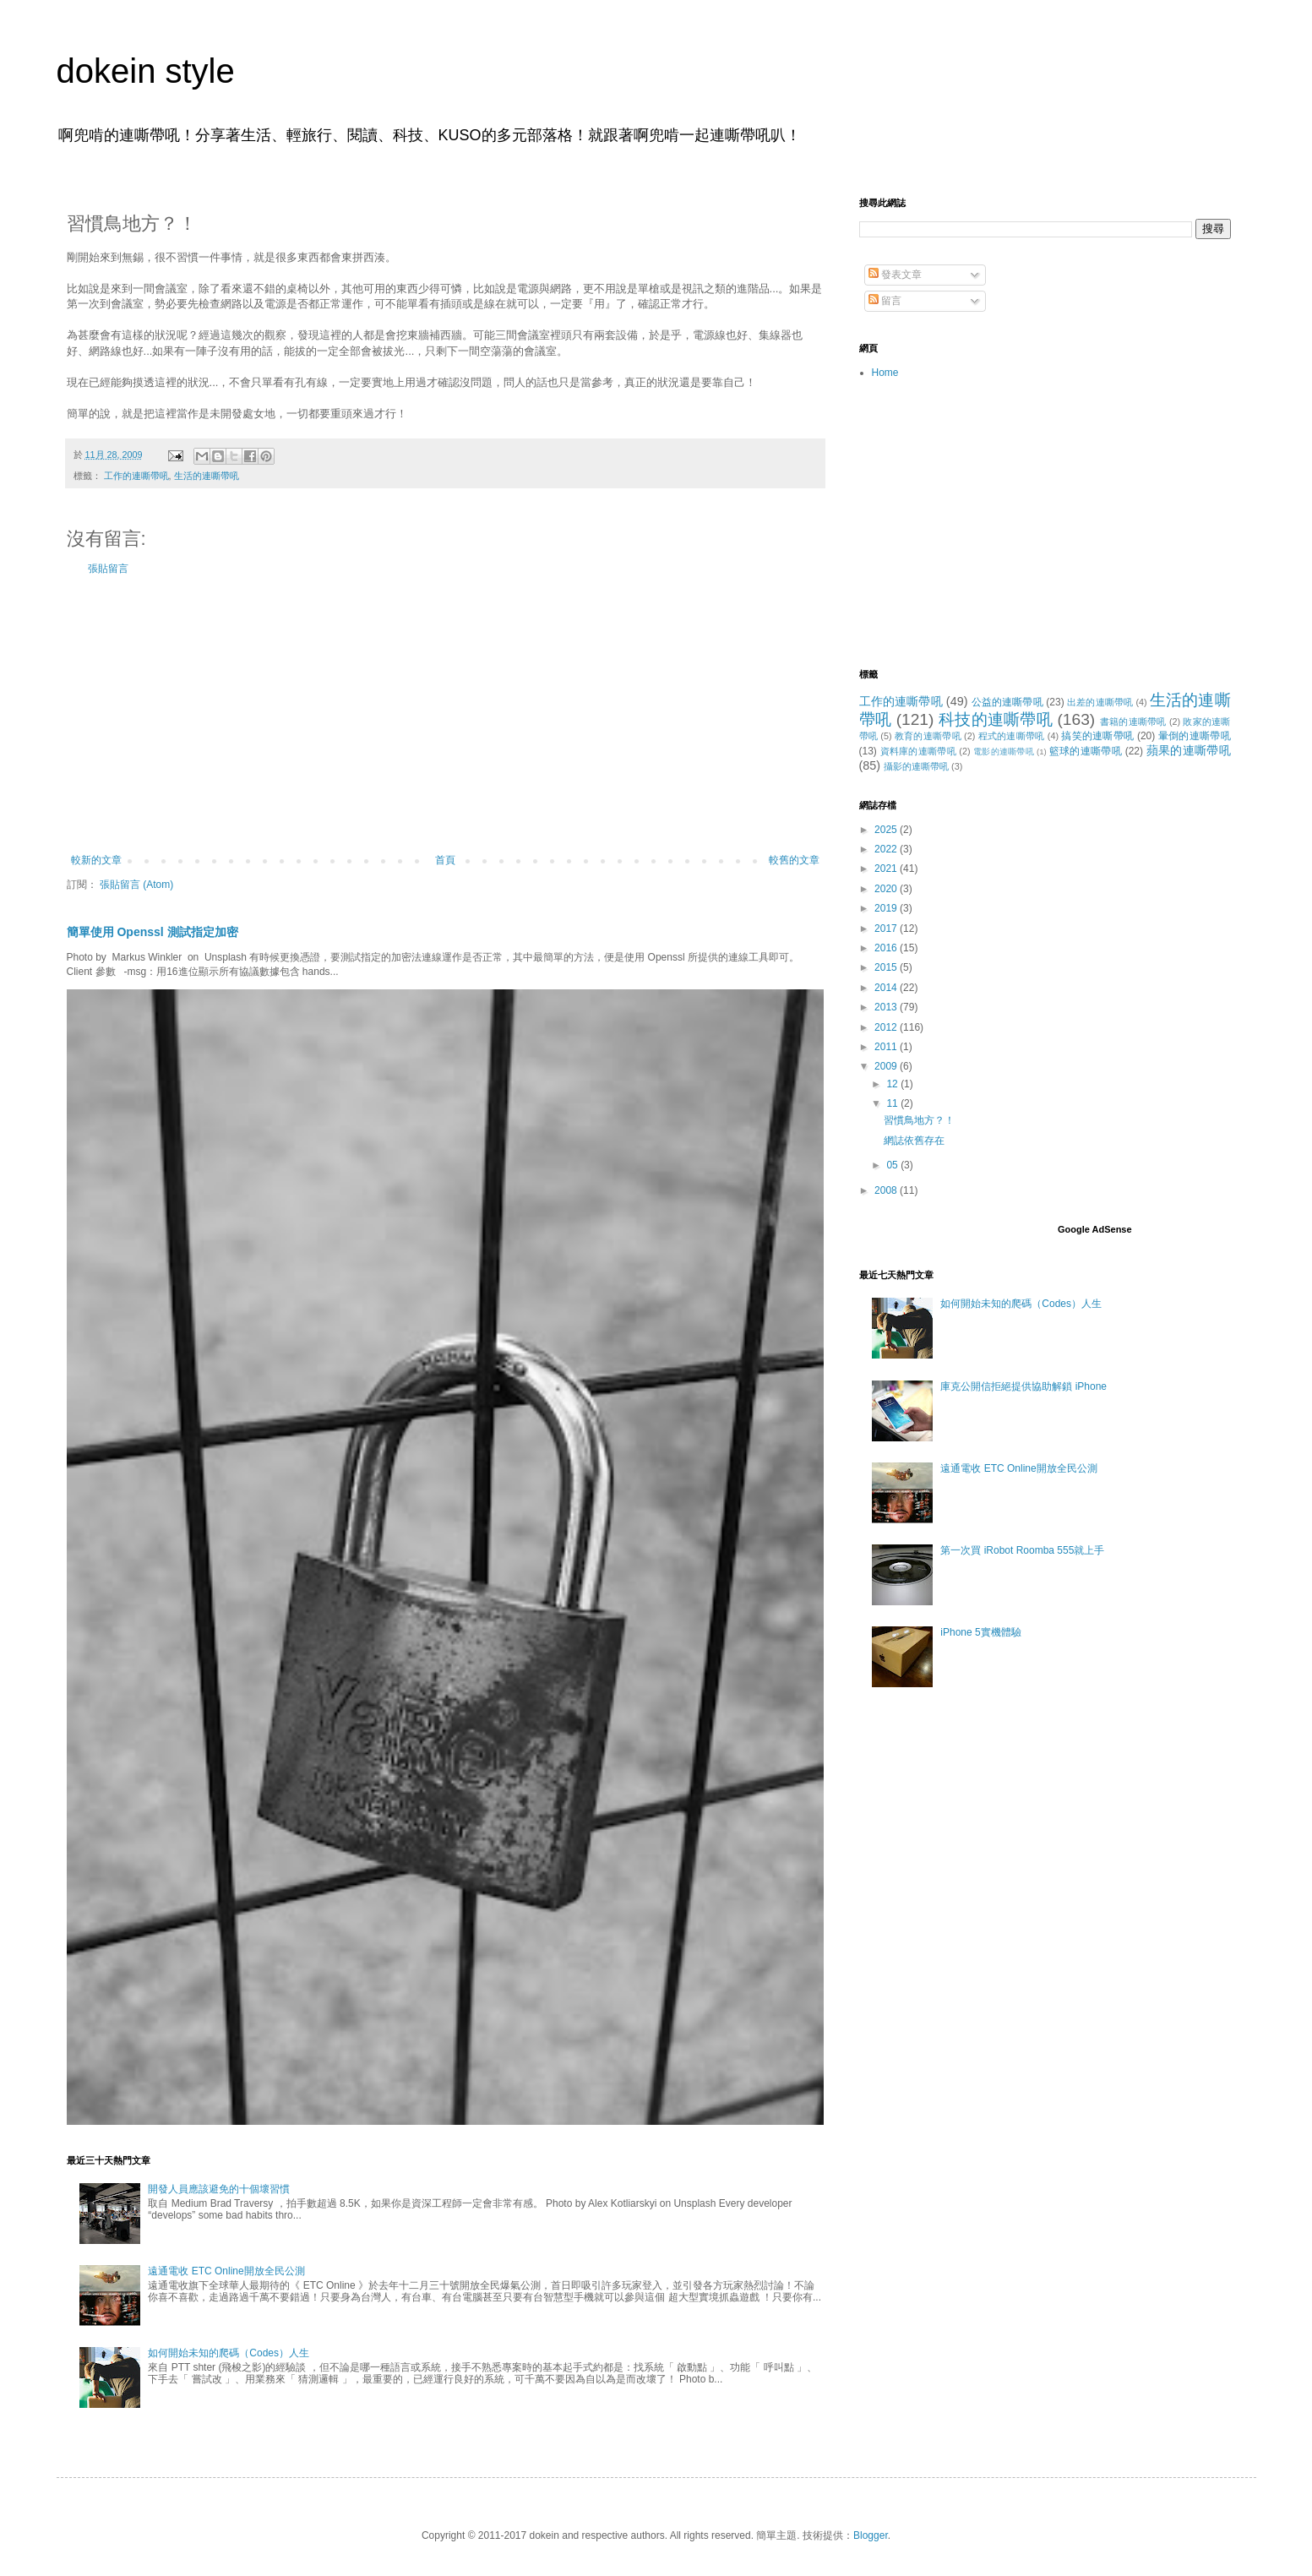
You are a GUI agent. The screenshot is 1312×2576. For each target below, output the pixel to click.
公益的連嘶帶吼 (1007, 702)
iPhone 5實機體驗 (980, 1632)
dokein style (146, 71)
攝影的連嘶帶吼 (916, 766)
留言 (884, 301)
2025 (887, 830)
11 (893, 1103)
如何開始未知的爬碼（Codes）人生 (228, 2353)
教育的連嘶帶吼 (928, 736)
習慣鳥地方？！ (919, 1120)
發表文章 (895, 274)
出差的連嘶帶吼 (1100, 702)
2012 (887, 1027)
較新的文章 (96, 860)
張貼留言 (108, 569)
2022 (887, 849)
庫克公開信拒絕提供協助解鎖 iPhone (1023, 1386)
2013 (887, 1007)
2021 (887, 868)
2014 (887, 988)
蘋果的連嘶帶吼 (1188, 750)
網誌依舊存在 (914, 1140)
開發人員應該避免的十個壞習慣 (219, 2189)
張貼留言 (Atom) (136, 884)
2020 (887, 889)
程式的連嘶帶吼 (1011, 736)
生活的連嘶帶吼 (206, 476)
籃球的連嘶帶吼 (1085, 751)
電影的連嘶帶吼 (1003, 751)
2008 (887, 1190)
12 (893, 1084)
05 (893, 1165)
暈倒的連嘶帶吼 (1194, 736)
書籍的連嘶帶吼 (1133, 721)
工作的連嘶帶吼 (136, 476)
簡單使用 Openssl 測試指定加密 (152, 932)
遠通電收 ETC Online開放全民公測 (226, 2271)
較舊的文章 (794, 860)
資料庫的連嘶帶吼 (918, 751)
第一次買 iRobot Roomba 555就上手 (1022, 1550)
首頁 (445, 860)
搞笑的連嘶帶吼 (1097, 736)
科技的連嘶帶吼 (996, 719)
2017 (887, 928)
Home (885, 373)
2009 (887, 1066)
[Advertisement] (445, 714)
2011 (887, 1047)
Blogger (870, 2535)
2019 (887, 908)
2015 (887, 967)
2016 (887, 948)
